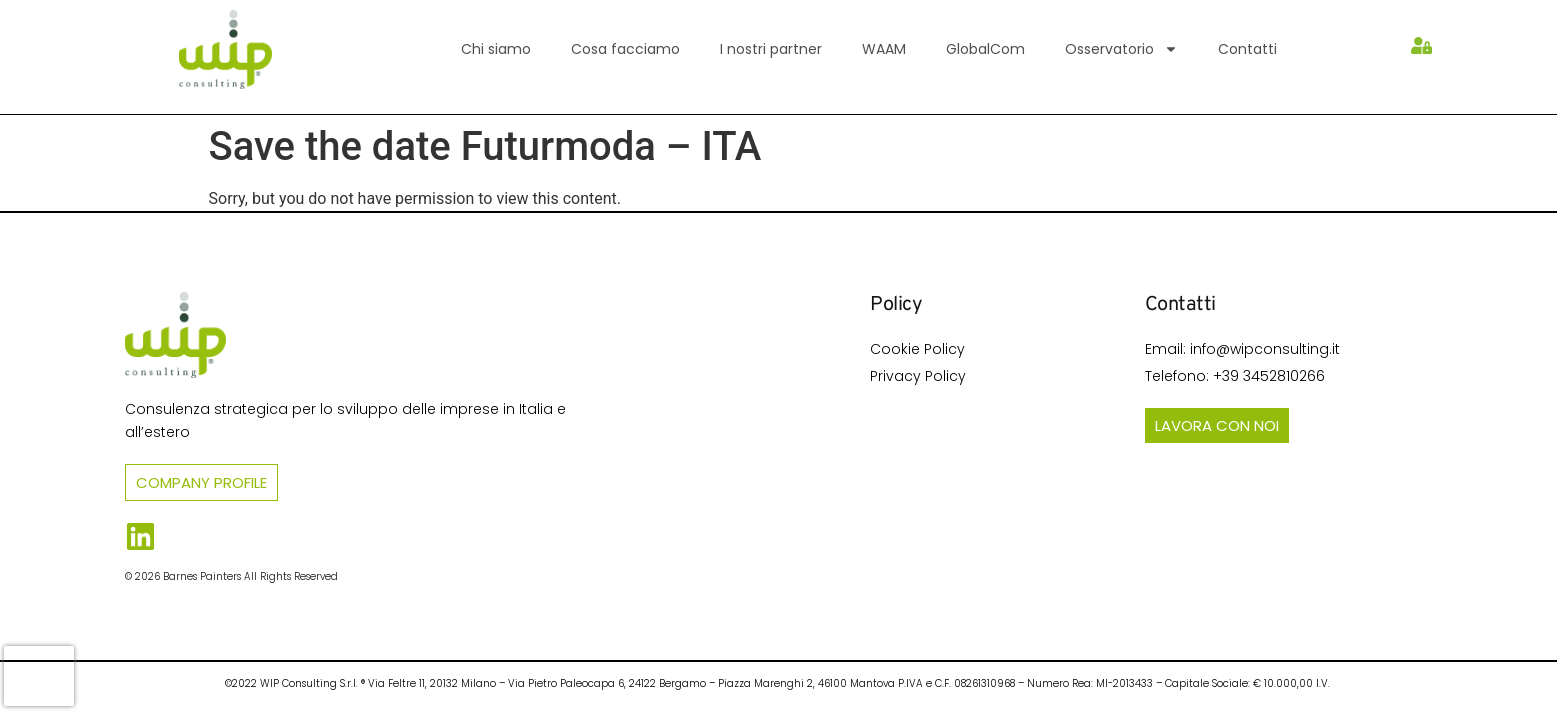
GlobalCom (985, 49)
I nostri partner (771, 49)
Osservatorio (1121, 49)
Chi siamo (496, 49)
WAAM (884, 49)
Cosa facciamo (625, 49)
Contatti (1247, 49)
